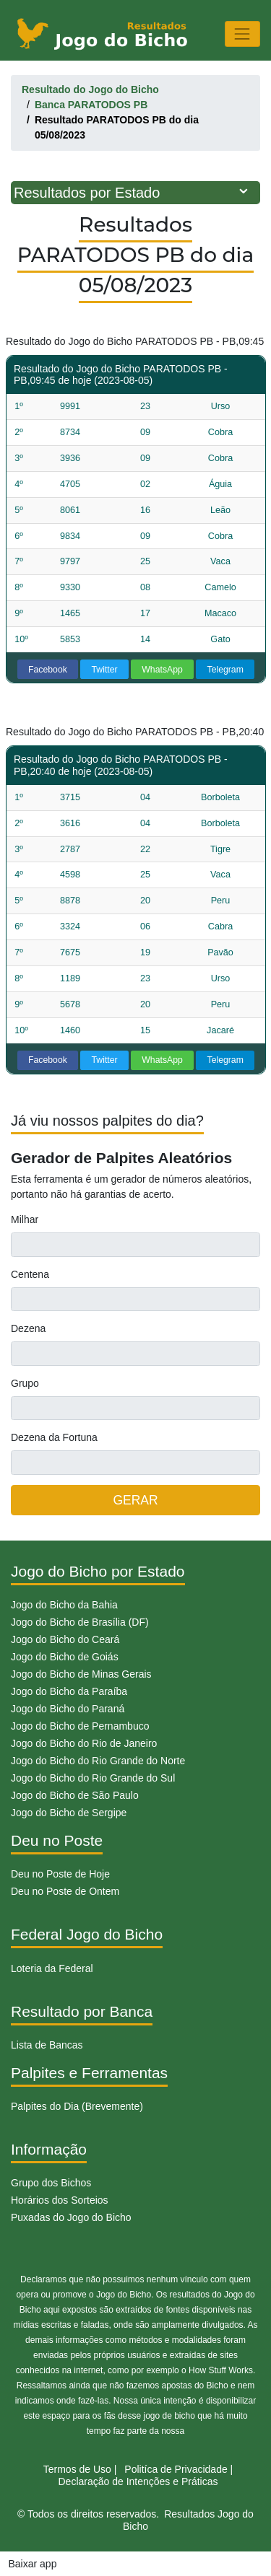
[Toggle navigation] (242, 33)
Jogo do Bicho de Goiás (65, 1656)
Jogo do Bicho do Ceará (65, 1639)
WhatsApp (162, 670)
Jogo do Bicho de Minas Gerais (81, 1674)
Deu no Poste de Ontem (65, 1891)
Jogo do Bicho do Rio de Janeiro (84, 1743)
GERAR (135, 1500)
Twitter (105, 670)
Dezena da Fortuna (54, 1437)
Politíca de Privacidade (175, 2469)
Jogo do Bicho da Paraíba (69, 1691)
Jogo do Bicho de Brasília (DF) (80, 1622)
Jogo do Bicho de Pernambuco (80, 1726)
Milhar (24, 1219)
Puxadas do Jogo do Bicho (71, 2217)
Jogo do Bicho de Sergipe (68, 1812)
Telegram (225, 670)
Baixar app (33, 2564)
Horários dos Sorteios (59, 2200)
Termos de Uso (77, 2469)
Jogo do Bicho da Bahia (64, 1605)
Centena (30, 1274)
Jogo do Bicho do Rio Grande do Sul (93, 1778)
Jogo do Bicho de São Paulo (75, 1795)
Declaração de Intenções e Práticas (138, 2481)
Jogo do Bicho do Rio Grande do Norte (98, 1760)
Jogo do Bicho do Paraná (67, 1708)
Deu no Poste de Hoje (60, 1874)
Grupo (25, 1383)
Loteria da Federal (52, 1968)
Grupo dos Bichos (51, 2183)
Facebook (47, 670)
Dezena (28, 1328)
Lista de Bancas (47, 2045)
